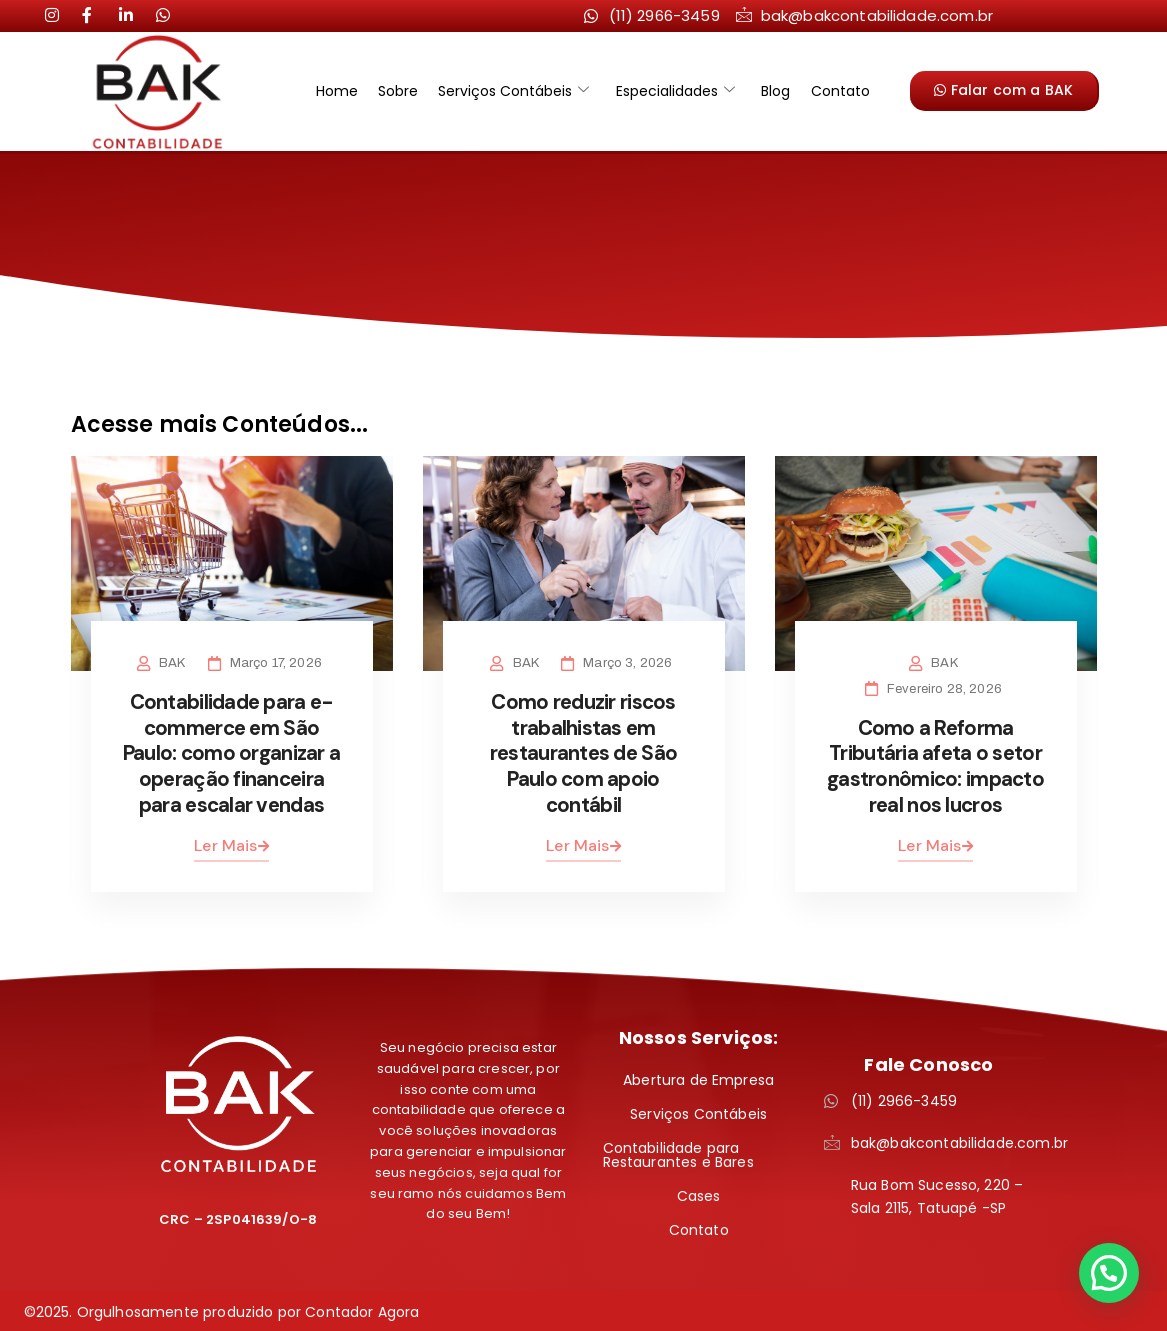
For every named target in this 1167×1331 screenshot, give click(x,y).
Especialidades (673, 91)
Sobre (405, 91)
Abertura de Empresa (698, 1077)
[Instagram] (60, 15)
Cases (699, 1193)
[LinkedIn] (97, 15)
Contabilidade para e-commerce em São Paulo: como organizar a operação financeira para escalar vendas (231, 752)
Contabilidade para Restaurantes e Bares (678, 1152)
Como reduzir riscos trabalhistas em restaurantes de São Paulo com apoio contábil (583, 752)
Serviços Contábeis (516, 91)
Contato (829, 91)
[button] (1109, 1273)
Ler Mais (231, 842)
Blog (769, 91)
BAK (175, 663)
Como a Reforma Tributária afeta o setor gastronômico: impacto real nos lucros (935, 765)
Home (348, 91)
